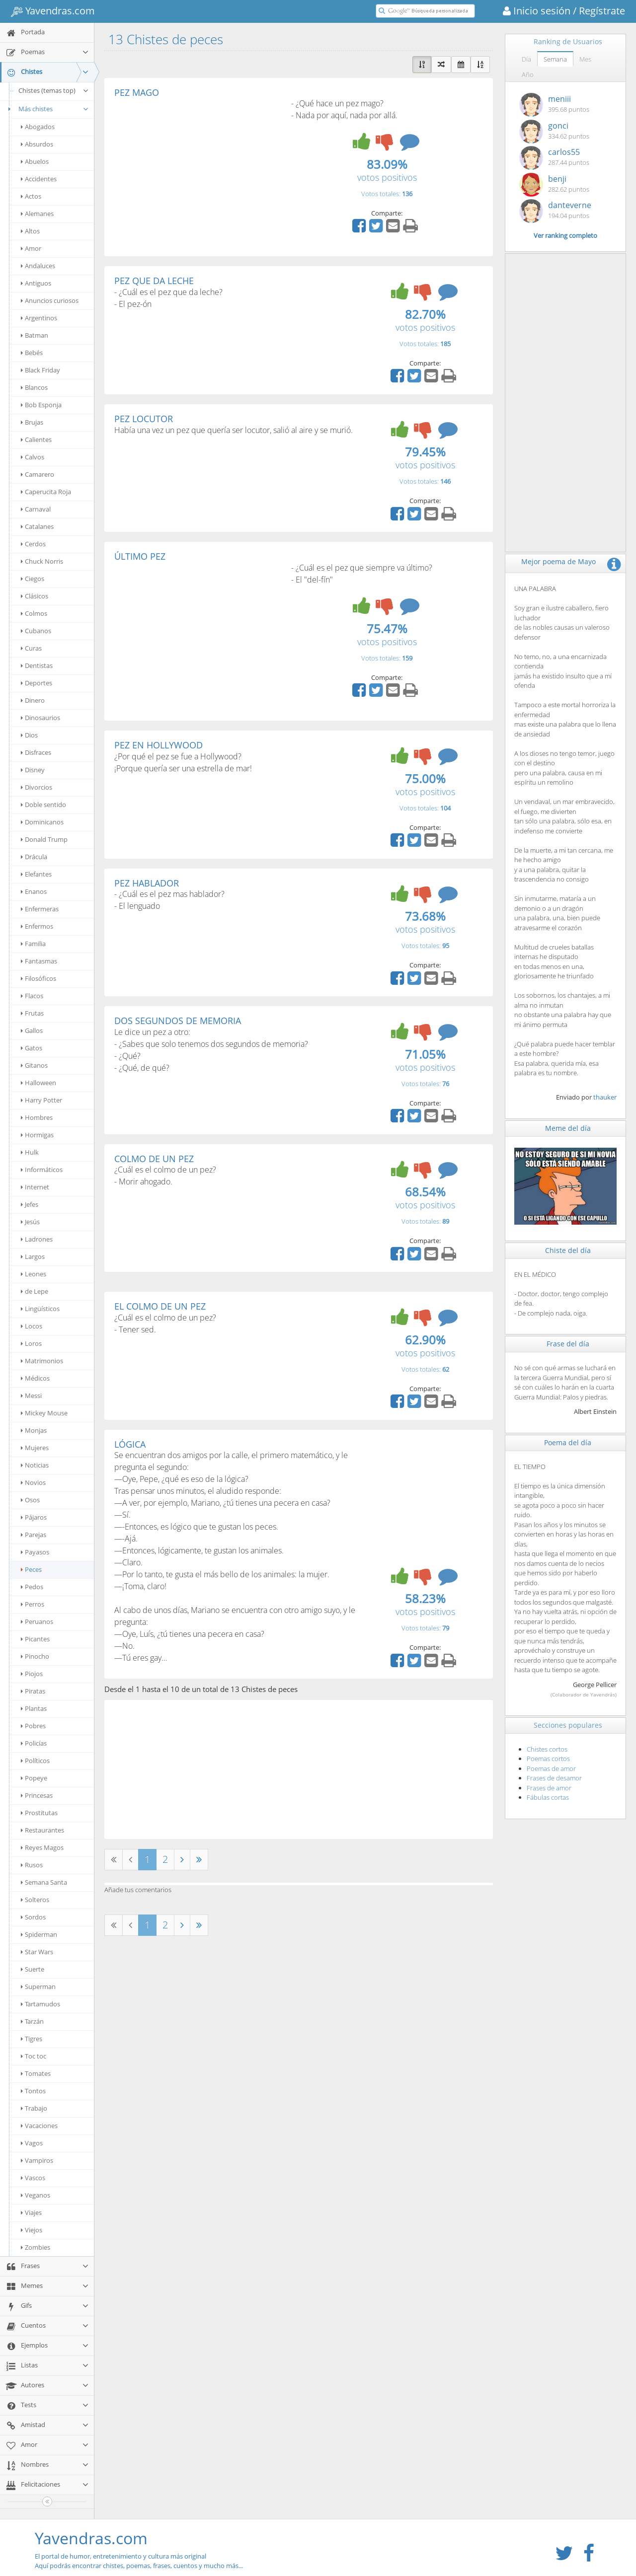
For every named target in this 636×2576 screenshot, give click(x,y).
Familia (33, 943)
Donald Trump (44, 839)
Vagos (32, 2142)
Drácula (34, 856)
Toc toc (33, 2056)
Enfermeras (40, 908)
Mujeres (35, 1447)
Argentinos (39, 317)
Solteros (35, 1899)
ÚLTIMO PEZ (139, 556)
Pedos (32, 1586)
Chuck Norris (42, 561)
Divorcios (36, 787)
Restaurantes (42, 1830)
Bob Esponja (41, 404)
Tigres (31, 2038)
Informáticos (42, 1169)
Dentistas (37, 665)
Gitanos (34, 1065)
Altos (30, 230)
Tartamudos (40, 2003)
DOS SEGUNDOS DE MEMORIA (177, 1021)
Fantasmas (39, 961)
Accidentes (39, 178)
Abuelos (35, 161)
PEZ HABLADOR (146, 883)
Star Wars (37, 1951)
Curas (31, 648)
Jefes (29, 1204)
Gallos (32, 1030)
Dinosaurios (40, 717)
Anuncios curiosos (50, 300)
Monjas (34, 1430)
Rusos (32, 1864)
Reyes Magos (42, 1847)
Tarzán (32, 2021)
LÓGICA (130, 1444)
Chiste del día (568, 1250)
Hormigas (37, 1134)
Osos (30, 1499)
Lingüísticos (40, 1308)
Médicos (35, 1378)
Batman (34, 335)
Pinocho (35, 1656)
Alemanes (37, 213)
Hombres (37, 1117)
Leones (33, 1273)
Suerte (32, 1969)
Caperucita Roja (46, 491)
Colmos (34, 613)
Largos (33, 1256)
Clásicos (34, 595)
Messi (31, 1395)
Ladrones (37, 1239)
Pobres (33, 1725)
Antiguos (36, 283)
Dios (29, 735)
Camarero (37, 474)
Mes (585, 59)
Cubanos (36, 630)
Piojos (32, 1673)
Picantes (35, 1638)
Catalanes (37, 526)
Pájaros (34, 1517)
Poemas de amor (551, 1768)
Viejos (31, 2229)
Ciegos (32, 578)
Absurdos (37, 144)
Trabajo (34, 2108)
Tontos (33, 2090)
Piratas (33, 1691)
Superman (38, 1986)
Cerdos (33, 543)
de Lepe (34, 1291)
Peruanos (37, 1621)
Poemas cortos (548, 1758)
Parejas (33, 1534)
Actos (31, 196)
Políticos (35, 1760)
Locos (31, 1326)
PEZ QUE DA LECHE (154, 281)
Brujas (32, 422)
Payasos (35, 1551)
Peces (31, 1569)
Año (528, 74)
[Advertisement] (197, 171)
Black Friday (40, 370)
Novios (33, 1482)
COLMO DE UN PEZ (154, 1159)
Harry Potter (41, 1100)
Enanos (34, 891)
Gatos (31, 1047)
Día (526, 59)
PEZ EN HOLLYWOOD (158, 745)
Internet (35, 1186)
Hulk (30, 1152)
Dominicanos (42, 821)
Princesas (37, 1795)
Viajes (31, 2212)
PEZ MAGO (136, 92)
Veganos (35, 2195)
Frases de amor (549, 1787)
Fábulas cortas (548, 1797)
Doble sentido (43, 804)
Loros (31, 1343)
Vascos (33, 2177)
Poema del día (567, 1442)
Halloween (38, 1082)
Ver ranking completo (565, 235)
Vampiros (37, 2160)
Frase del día (568, 1343)
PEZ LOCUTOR (143, 419)
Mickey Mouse (44, 1412)
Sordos (33, 1917)
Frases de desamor (554, 1777)
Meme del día (568, 1128)
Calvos (32, 456)
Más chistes (47, 108)
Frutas (32, 1013)
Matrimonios (42, 1360)
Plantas (34, 1708)
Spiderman (39, 1934)
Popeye (34, 1777)
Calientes (36, 439)
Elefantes (36, 874)
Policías (34, 1743)
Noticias (35, 1465)
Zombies (35, 2247)
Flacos (32, 995)
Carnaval (36, 509)
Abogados (38, 126)
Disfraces (36, 752)
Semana (555, 59)
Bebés (32, 352)
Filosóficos (38, 978)
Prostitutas (39, 1812)
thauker (605, 1097)
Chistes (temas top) (53, 90)
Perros (32, 1604)
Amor (31, 248)
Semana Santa (44, 1882)
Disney (33, 769)
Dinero (33, 700)
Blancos (34, 387)
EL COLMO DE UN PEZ (160, 1306)
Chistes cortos (547, 1749)
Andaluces (38, 265)
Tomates (36, 2073)
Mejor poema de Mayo (558, 561)
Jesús (30, 1221)
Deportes (36, 682)
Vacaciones (39, 2125)
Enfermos (37, 926)
